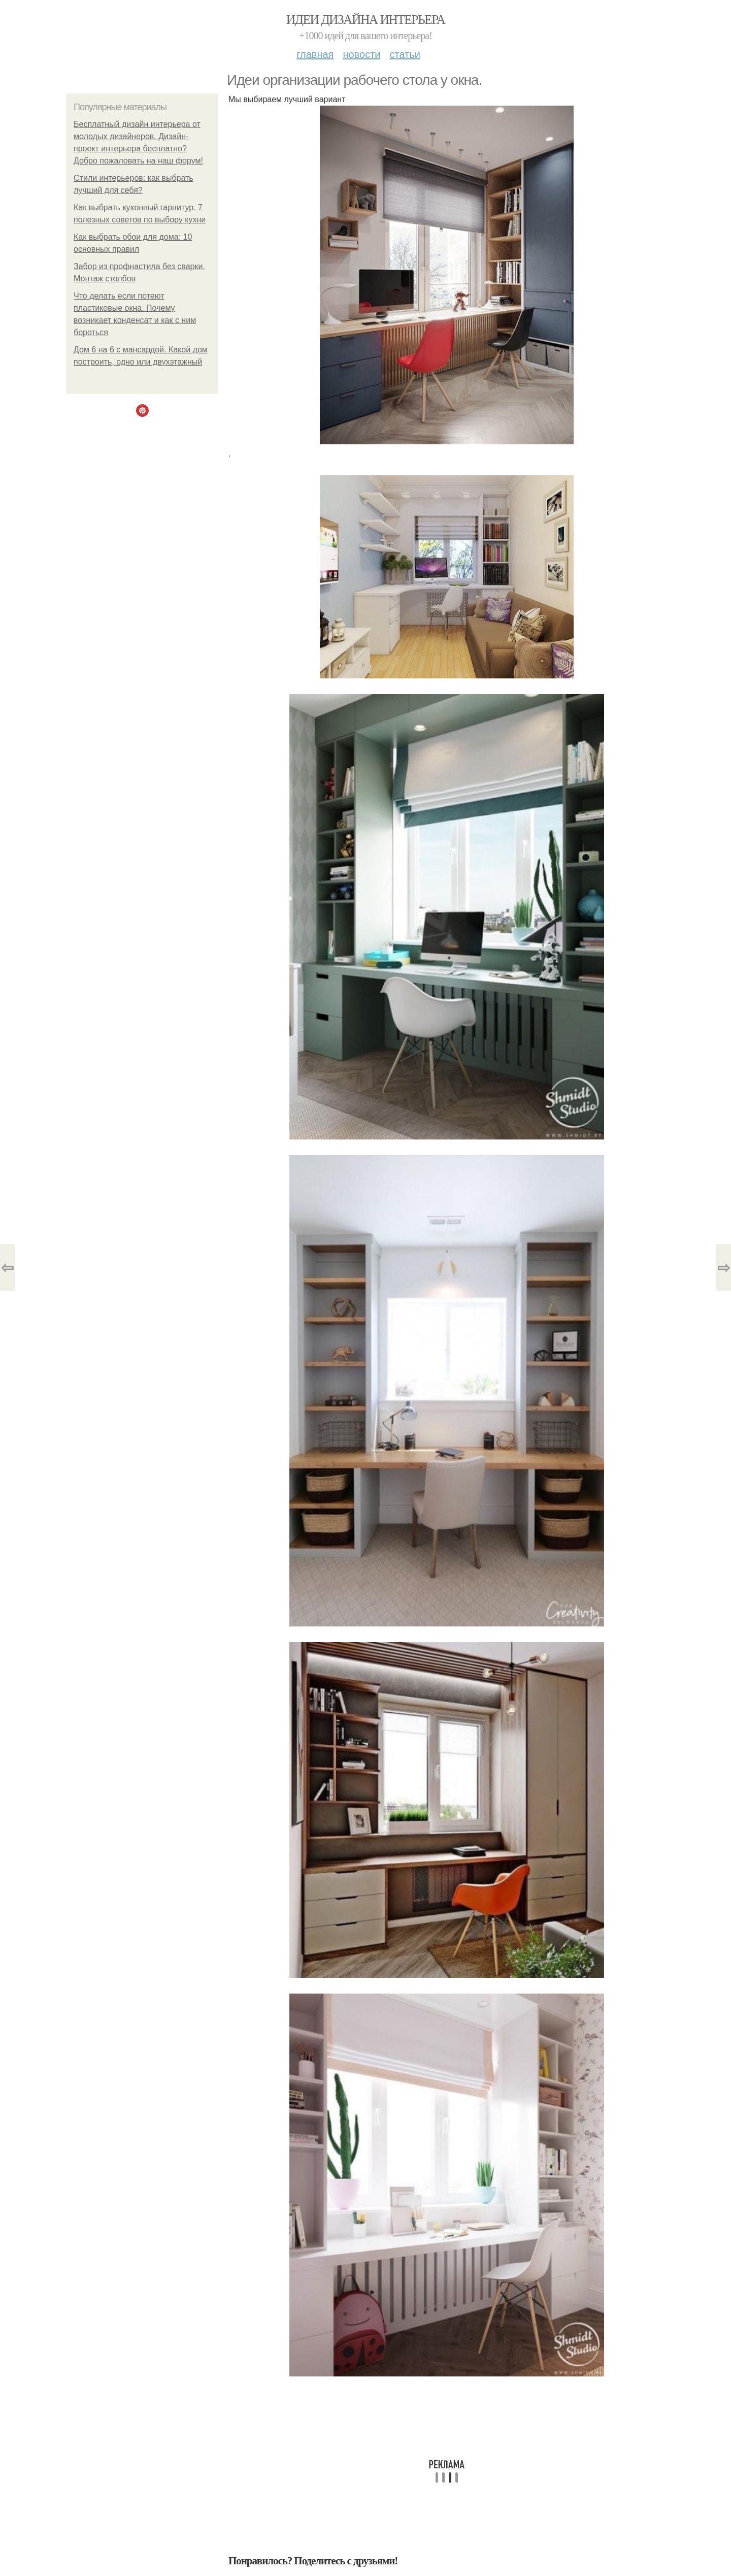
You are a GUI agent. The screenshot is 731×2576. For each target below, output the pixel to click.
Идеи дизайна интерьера (365, 19)
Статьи (404, 54)
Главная (315, 54)
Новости (361, 54)
